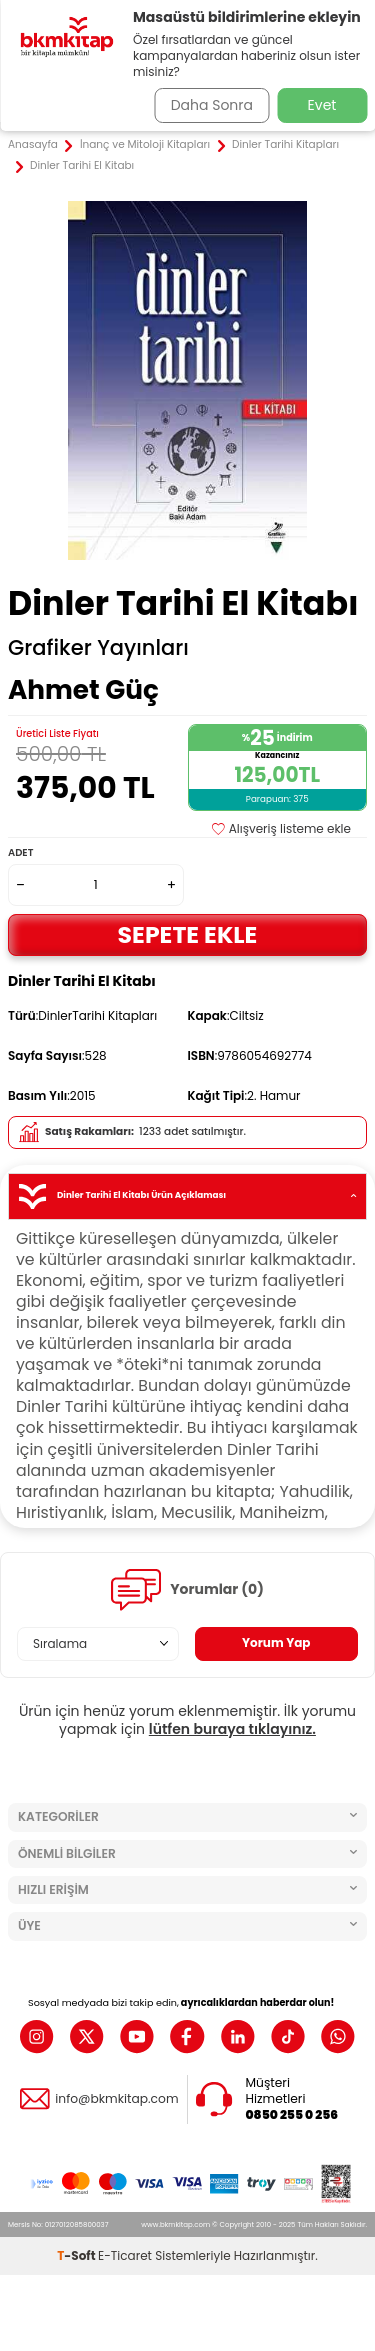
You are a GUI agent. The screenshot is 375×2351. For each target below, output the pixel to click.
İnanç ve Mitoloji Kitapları (145, 145)
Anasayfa (33, 145)
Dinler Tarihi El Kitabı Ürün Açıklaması (187, 1196)
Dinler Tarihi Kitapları (285, 145)
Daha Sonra (212, 105)
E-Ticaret (125, 2255)
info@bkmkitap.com (116, 2099)
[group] (187, 380)
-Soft (77, 2255)
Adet (20, 852)
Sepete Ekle (188, 934)
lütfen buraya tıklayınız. (232, 1729)
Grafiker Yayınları (98, 648)
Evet (322, 105)
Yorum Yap (276, 1642)
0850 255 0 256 (292, 2115)
